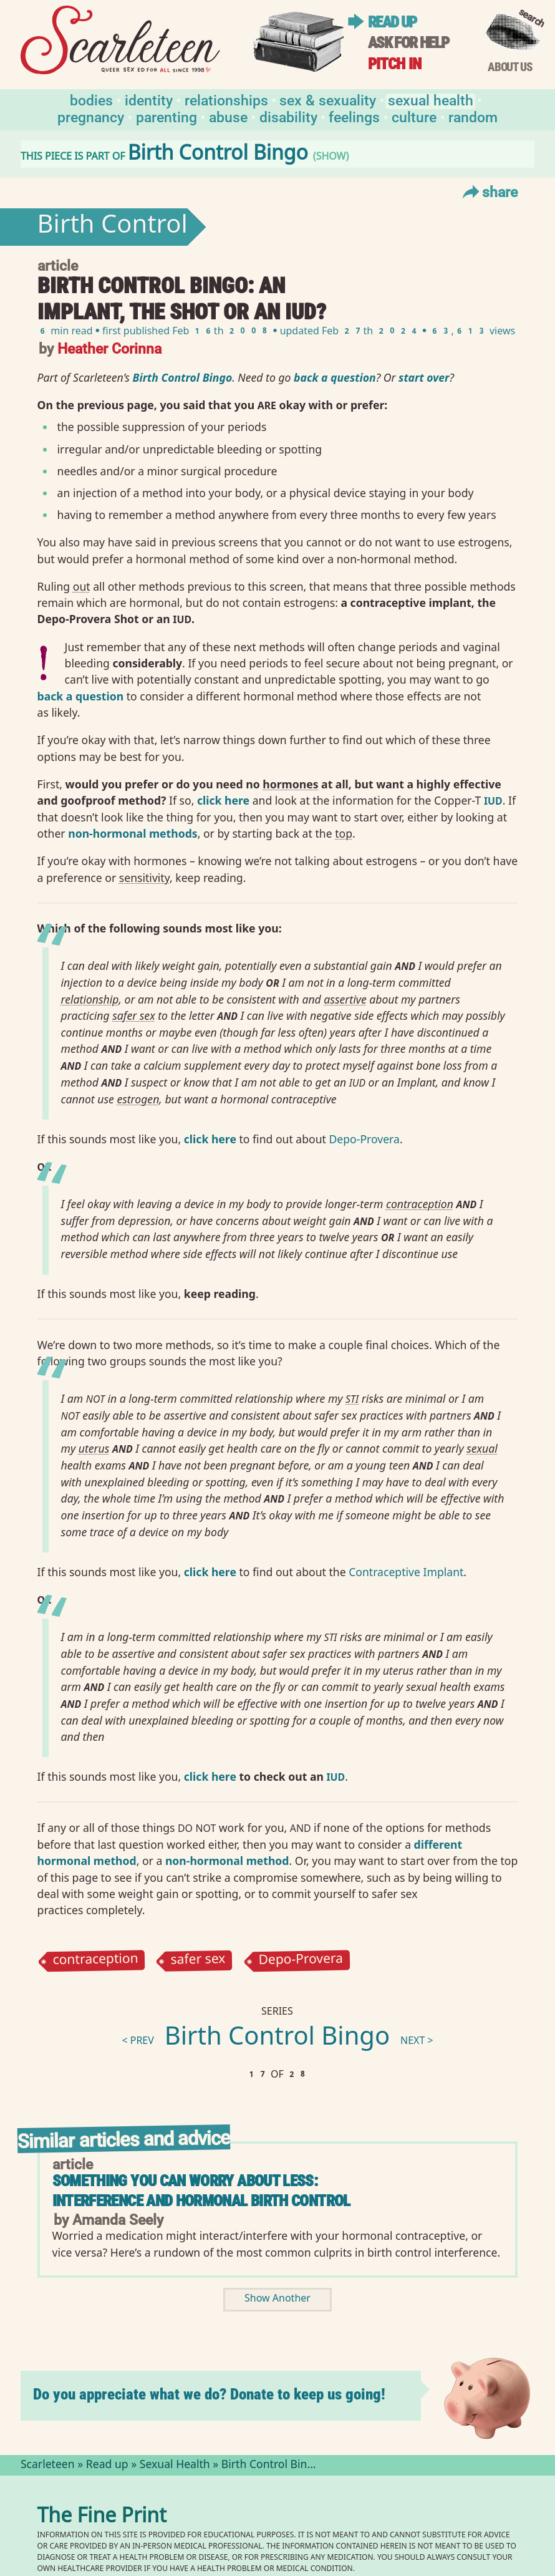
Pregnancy (90, 116)
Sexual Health (430, 99)
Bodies (91, 99)
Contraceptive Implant (406, 1571)
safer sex (198, 1960)
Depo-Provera (364, 1138)
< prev (137, 2041)
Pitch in (395, 64)
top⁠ (343, 833)
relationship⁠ (90, 999)
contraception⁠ (419, 1203)
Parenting (166, 116)
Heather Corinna (109, 347)
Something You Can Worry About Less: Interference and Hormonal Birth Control (201, 2191)
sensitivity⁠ (144, 877)
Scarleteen (48, 2465)
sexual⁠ (482, 1448)
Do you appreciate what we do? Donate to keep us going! (209, 2394)
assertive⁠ (345, 999)
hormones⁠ (290, 784)
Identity (149, 99)
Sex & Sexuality (327, 99)
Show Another (277, 2299)
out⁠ (81, 586)
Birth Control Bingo (277, 2039)
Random (473, 116)
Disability (288, 116)
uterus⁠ (94, 1448)
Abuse (228, 116)
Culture (414, 116)
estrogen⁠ (138, 1099)
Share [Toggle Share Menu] (489, 191)
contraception (95, 1960)
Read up (392, 22)
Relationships (226, 99)
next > (416, 2041)
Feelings (354, 116)
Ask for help (408, 43)
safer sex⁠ (133, 1015)
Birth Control (112, 227)
